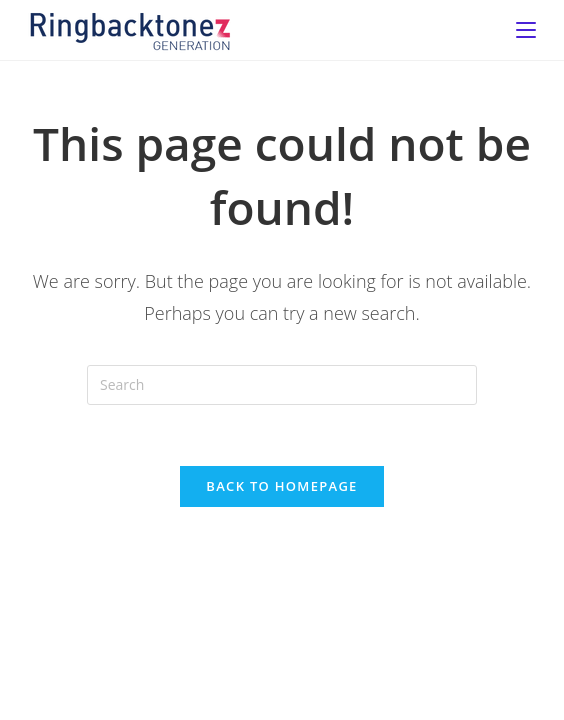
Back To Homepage (281, 486)
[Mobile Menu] (526, 30)
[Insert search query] (282, 385)
